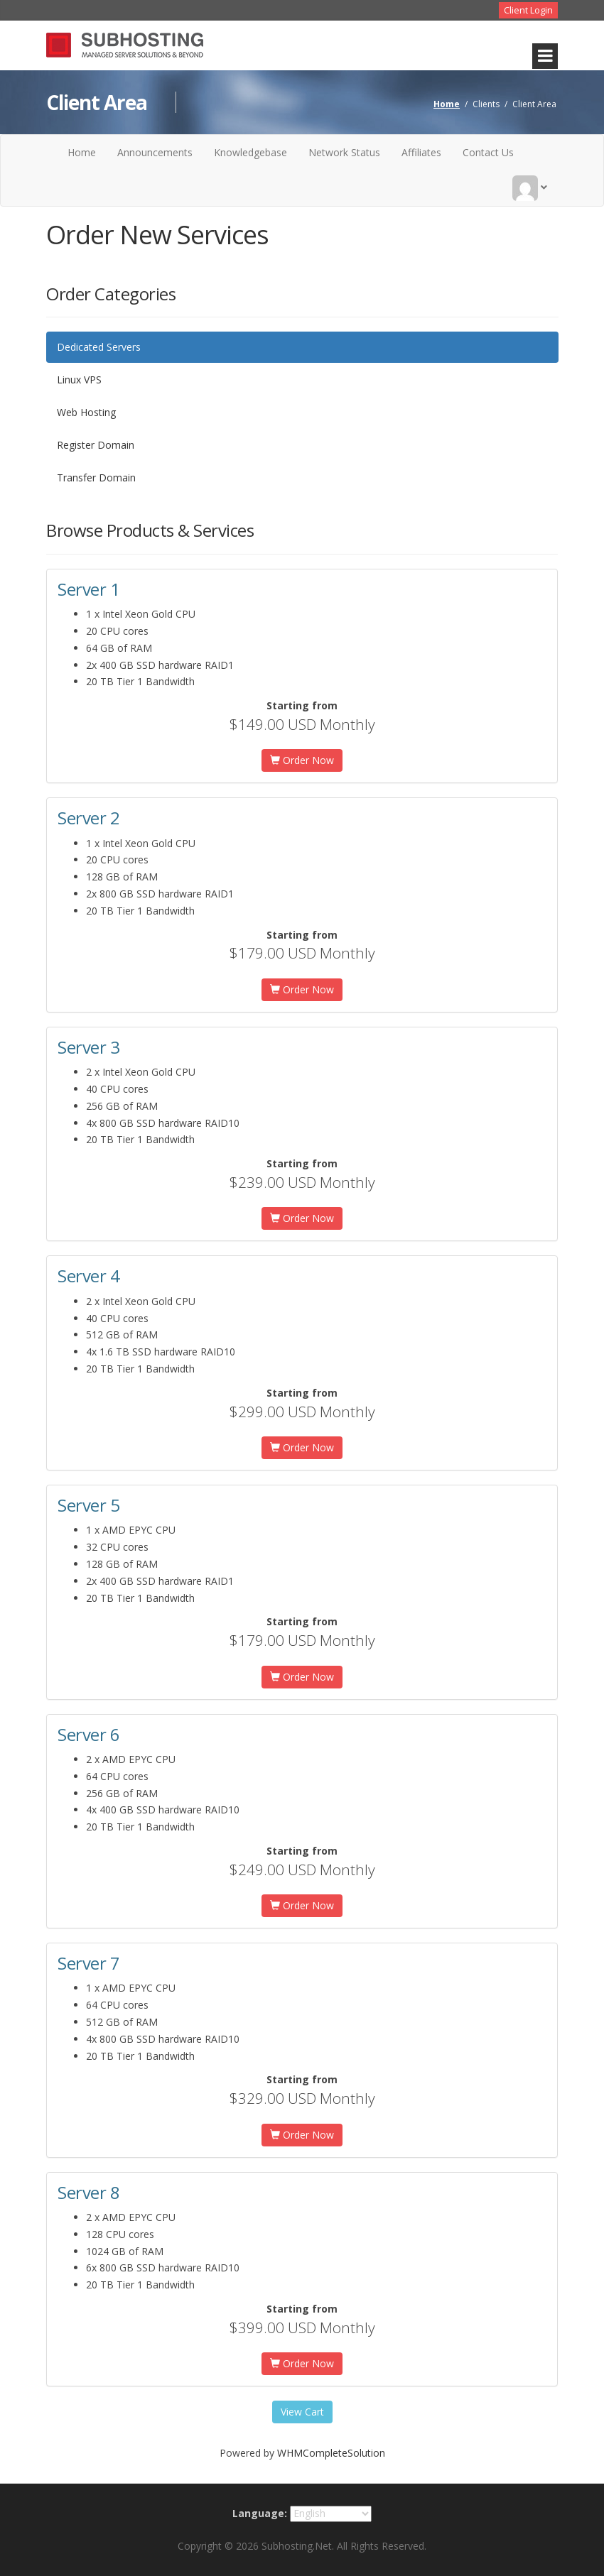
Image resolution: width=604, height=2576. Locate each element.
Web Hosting (86, 412)
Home (446, 104)
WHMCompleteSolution (331, 2453)
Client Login (528, 10)
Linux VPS (79, 379)
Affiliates (421, 152)
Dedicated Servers (99, 347)
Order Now (302, 760)
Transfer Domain (96, 477)
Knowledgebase (250, 152)
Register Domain (95, 445)
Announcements (155, 152)
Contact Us (488, 152)
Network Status (344, 152)
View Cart (302, 2411)
